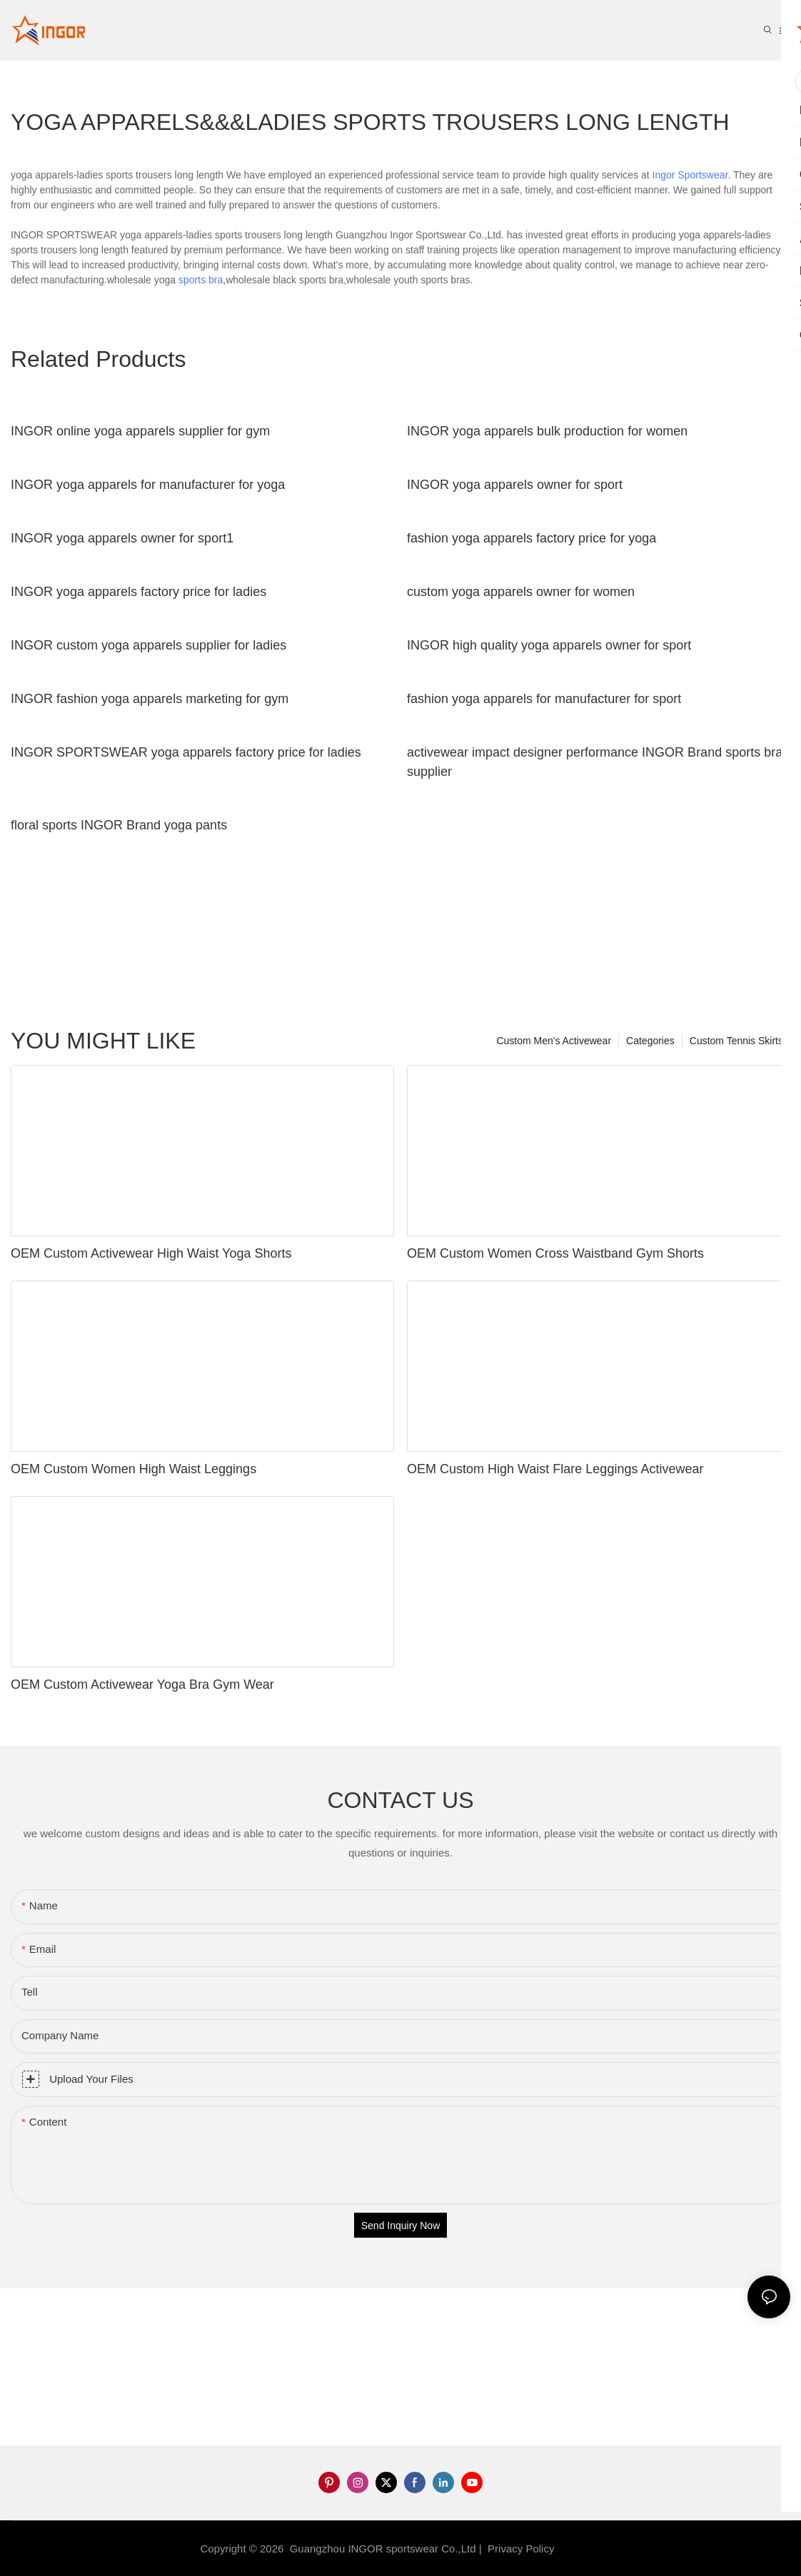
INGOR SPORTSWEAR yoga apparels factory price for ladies (186, 752)
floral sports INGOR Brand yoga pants (119, 825)
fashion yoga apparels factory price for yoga (531, 538)
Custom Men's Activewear (553, 1040)
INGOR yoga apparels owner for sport (515, 485)
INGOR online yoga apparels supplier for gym (140, 431)
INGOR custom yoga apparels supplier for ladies (148, 645)
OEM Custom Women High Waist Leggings (133, 1469)
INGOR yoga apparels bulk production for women (547, 431)
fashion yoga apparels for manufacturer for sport (544, 699)
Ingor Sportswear (690, 175)
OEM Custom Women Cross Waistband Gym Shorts (555, 1253)
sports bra (200, 280)
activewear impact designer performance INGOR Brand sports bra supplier (594, 762)
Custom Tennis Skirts (736, 1040)
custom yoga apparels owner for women (521, 592)
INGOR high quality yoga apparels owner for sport (549, 645)
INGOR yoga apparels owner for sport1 (122, 538)
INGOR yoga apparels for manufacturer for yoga (148, 485)
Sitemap (581, 2548)
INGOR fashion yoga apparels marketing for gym (149, 699)
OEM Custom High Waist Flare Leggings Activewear (555, 1469)
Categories (650, 1040)
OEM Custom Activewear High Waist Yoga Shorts (151, 1253)
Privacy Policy (521, 2548)
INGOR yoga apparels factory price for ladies (138, 592)
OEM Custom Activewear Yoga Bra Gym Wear (142, 1684)
